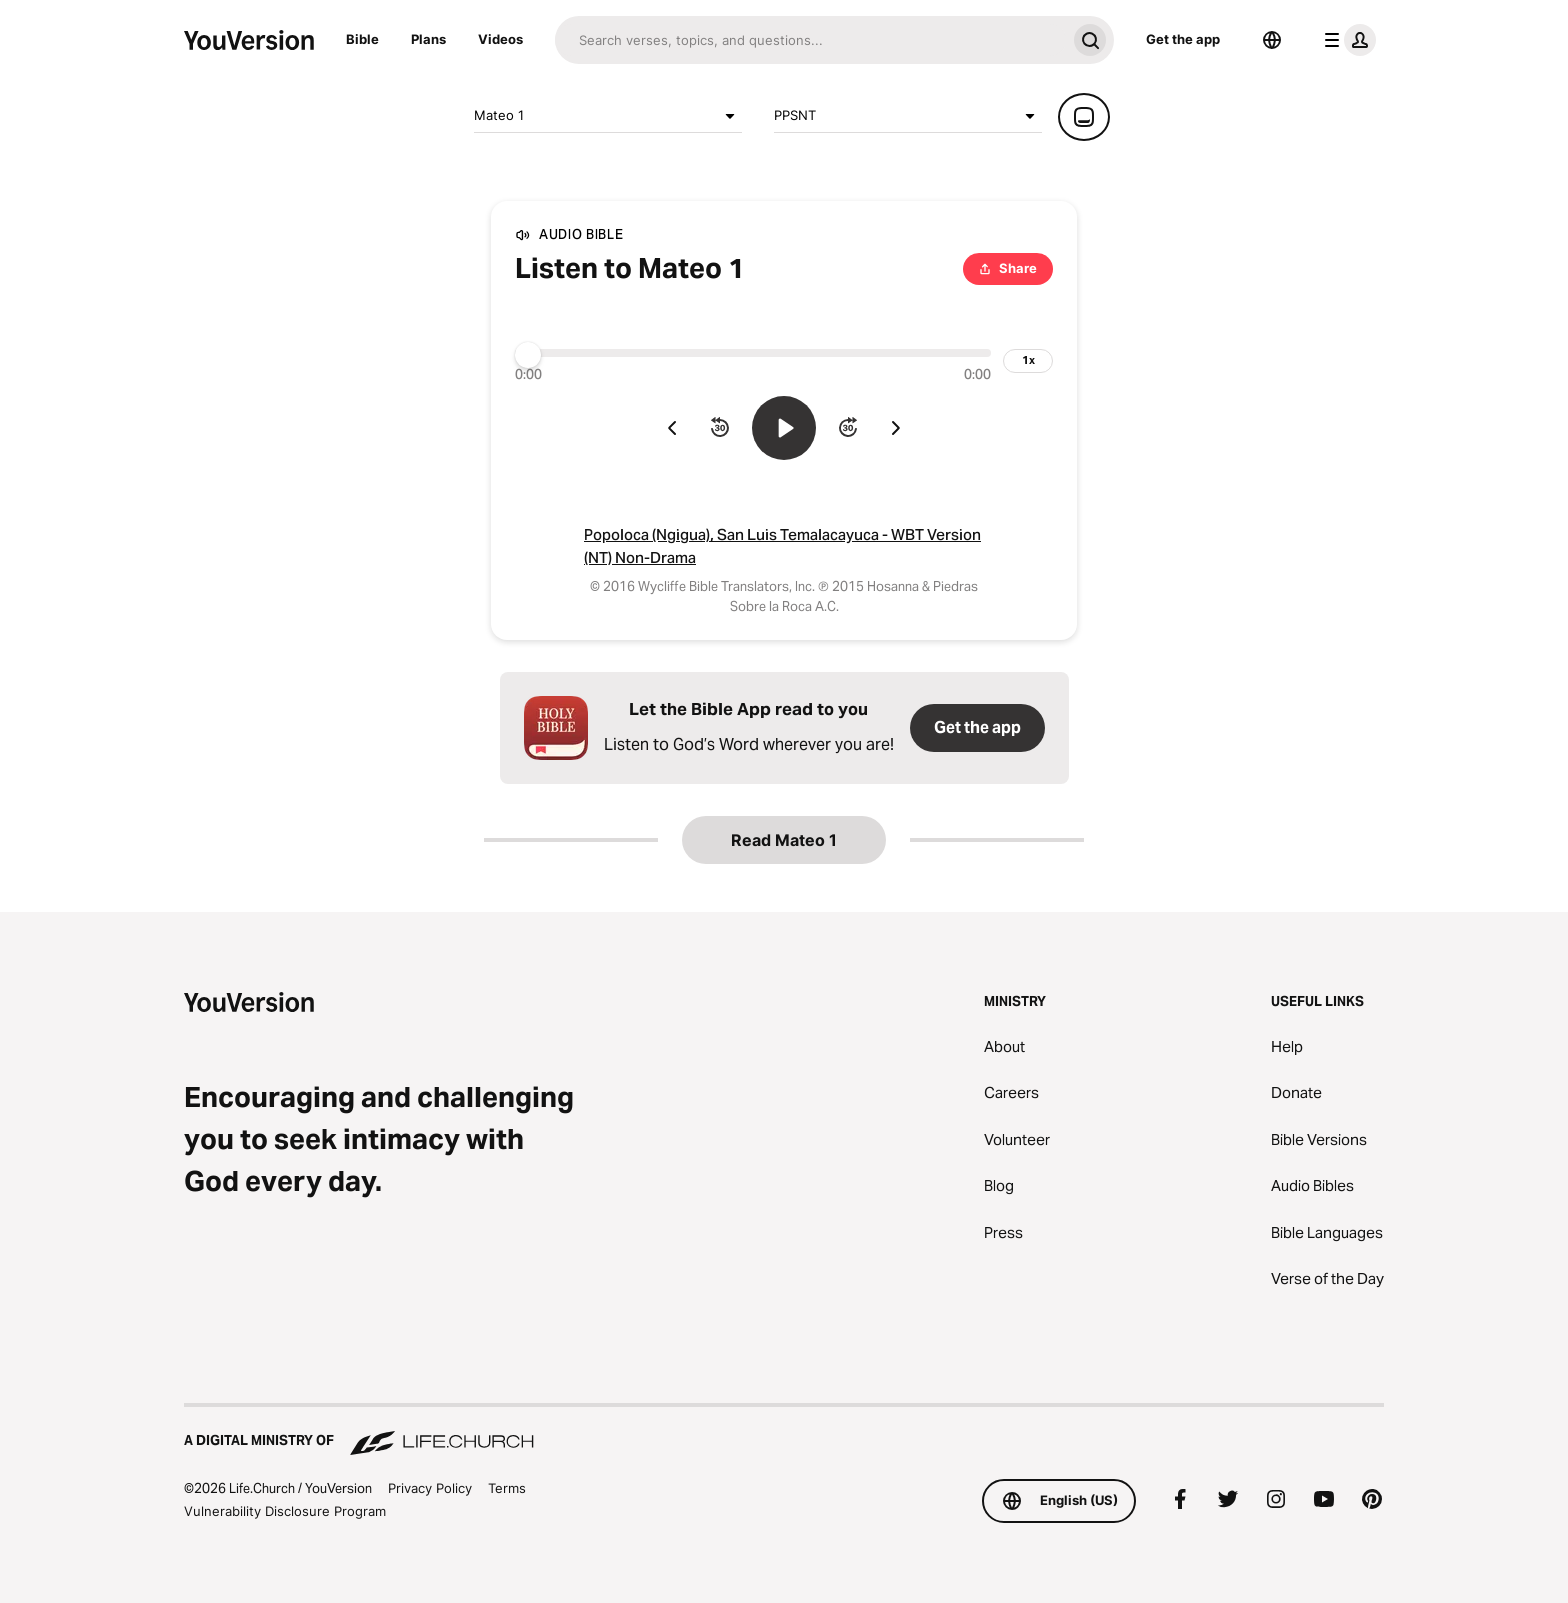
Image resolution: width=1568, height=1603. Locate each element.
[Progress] (753, 353)
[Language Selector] (1272, 40)
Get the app (1183, 39)
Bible (362, 39)
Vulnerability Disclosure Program (285, 1511)
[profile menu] (1346, 40)
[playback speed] (1028, 361)
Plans (428, 39)
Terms (507, 1488)
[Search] (810, 40)
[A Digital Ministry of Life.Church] (784, 1431)
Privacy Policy (430, 1488)
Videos (500, 39)
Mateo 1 (608, 116)
